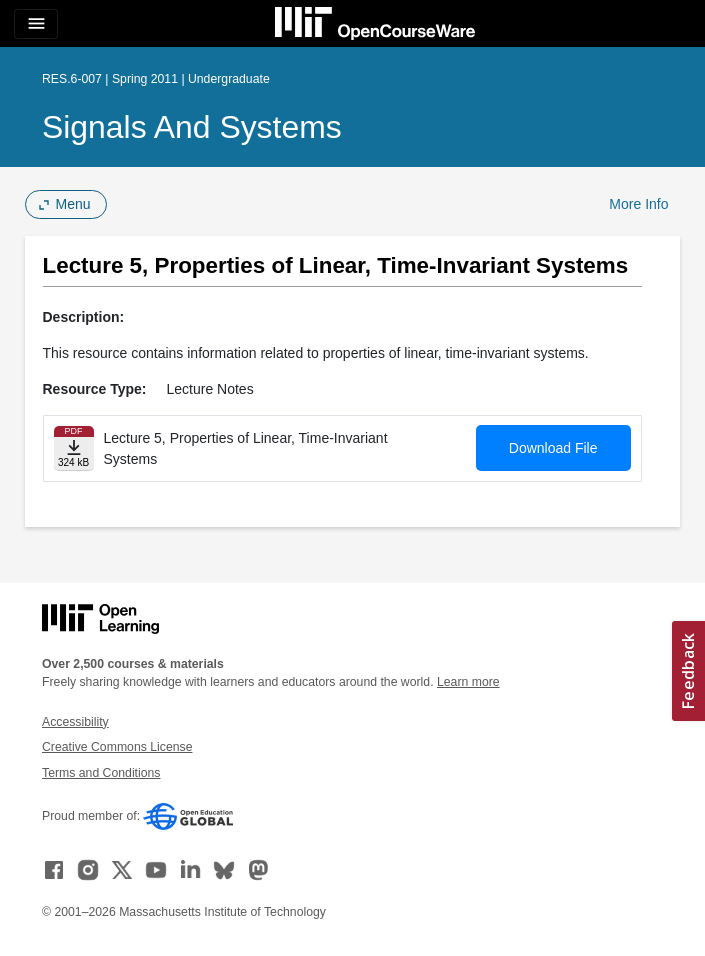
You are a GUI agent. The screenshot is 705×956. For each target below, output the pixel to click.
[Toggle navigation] (36, 24)
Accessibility (75, 722)
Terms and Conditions (101, 773)
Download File (553, 448)
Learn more (468, 682)
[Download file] (74, 448)
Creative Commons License (117, 747)
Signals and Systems (192, 127)
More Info (638, 204)
